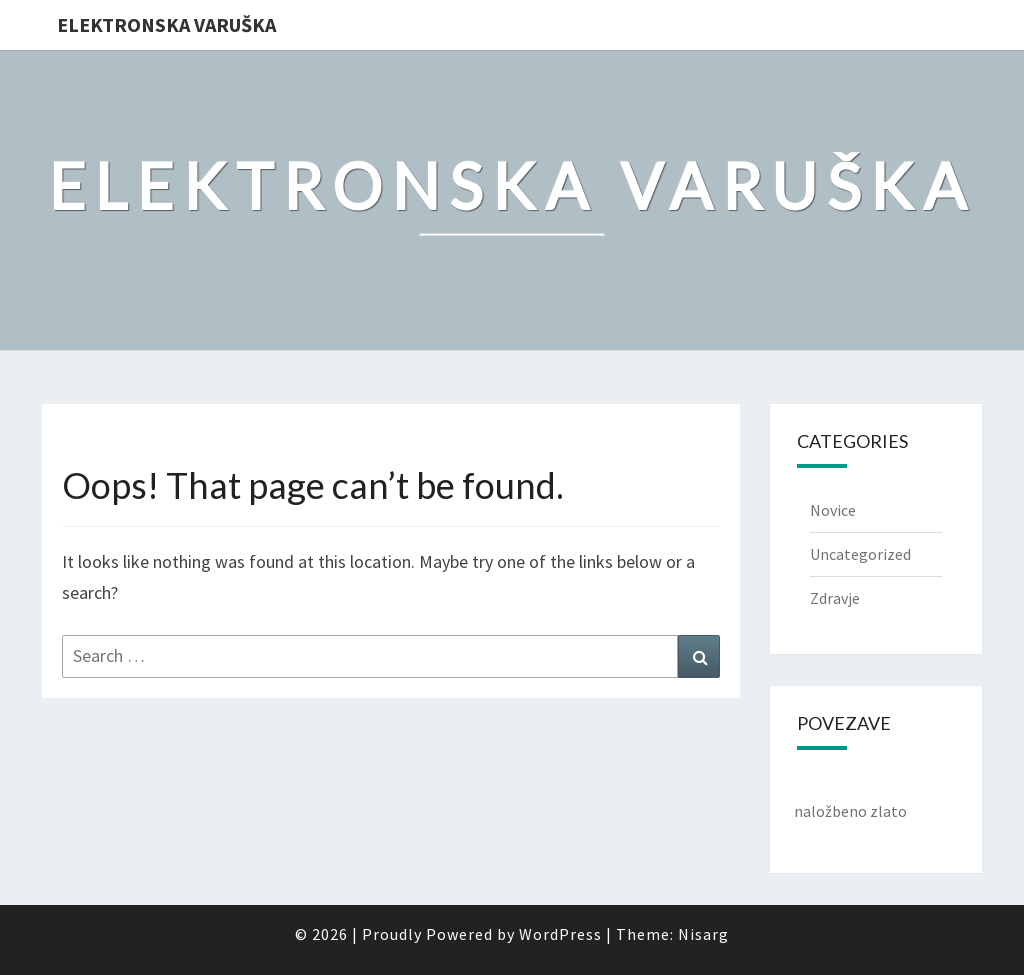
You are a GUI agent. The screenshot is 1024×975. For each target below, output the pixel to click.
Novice (833, 510)
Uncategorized (860, 554)
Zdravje (835, 598)
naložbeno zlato (850, 811)
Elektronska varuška (166, 24)
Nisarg (703, 934)
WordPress (560, 934)
